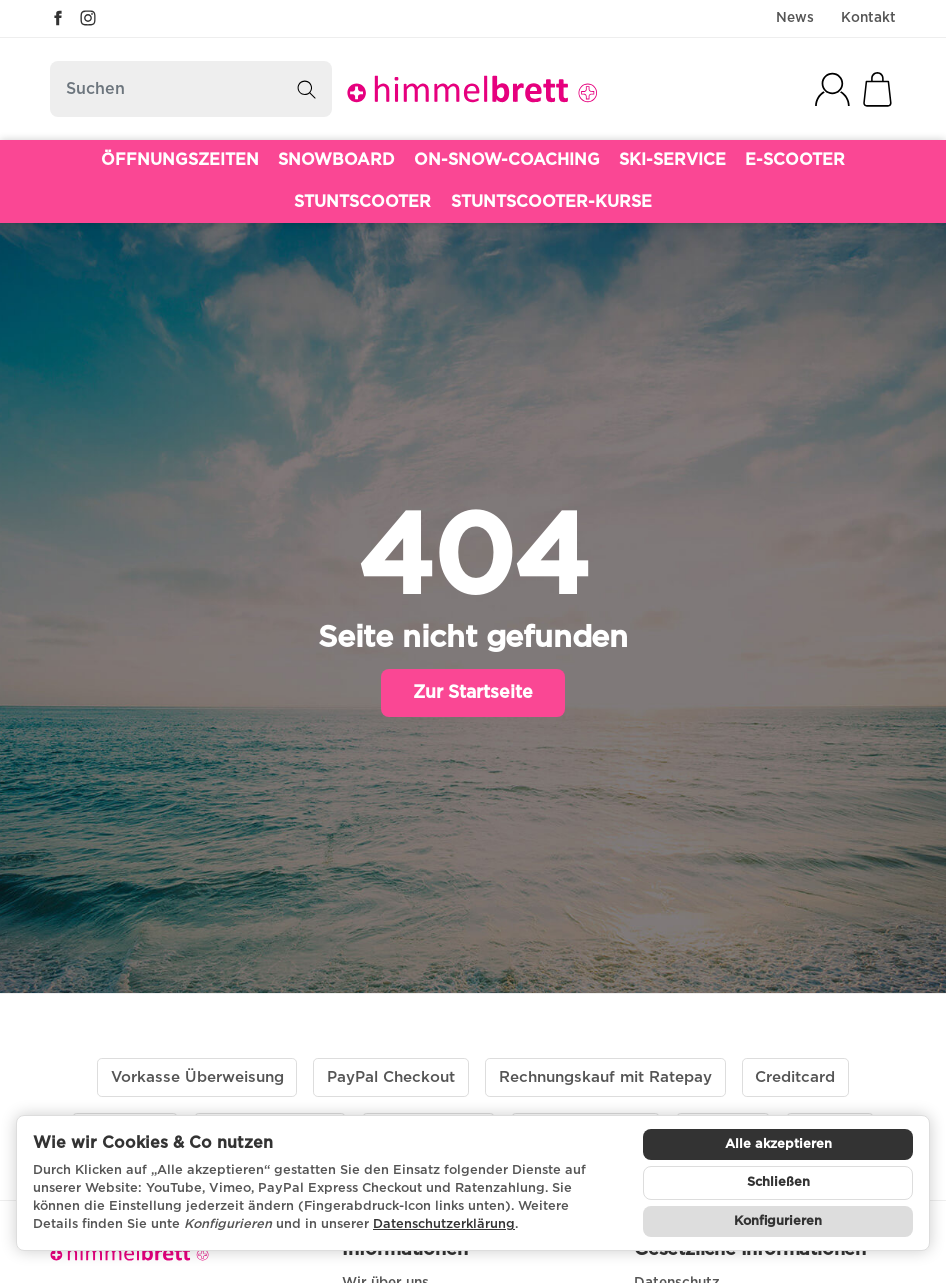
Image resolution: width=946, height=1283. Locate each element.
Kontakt (868, 18)
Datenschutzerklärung (444, 1224)
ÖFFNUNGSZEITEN (180, 160)
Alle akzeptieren (778, 1144)
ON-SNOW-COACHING (507, 160)
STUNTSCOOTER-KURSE (551, 202)
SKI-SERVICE (672, 160)
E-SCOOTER (795, 160)
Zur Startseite (473, 693)
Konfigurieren (778, 1221)
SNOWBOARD (336, 160)
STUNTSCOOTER (362, 202)
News (795, 18)
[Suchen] (191, 89)
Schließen (778, 1182)
